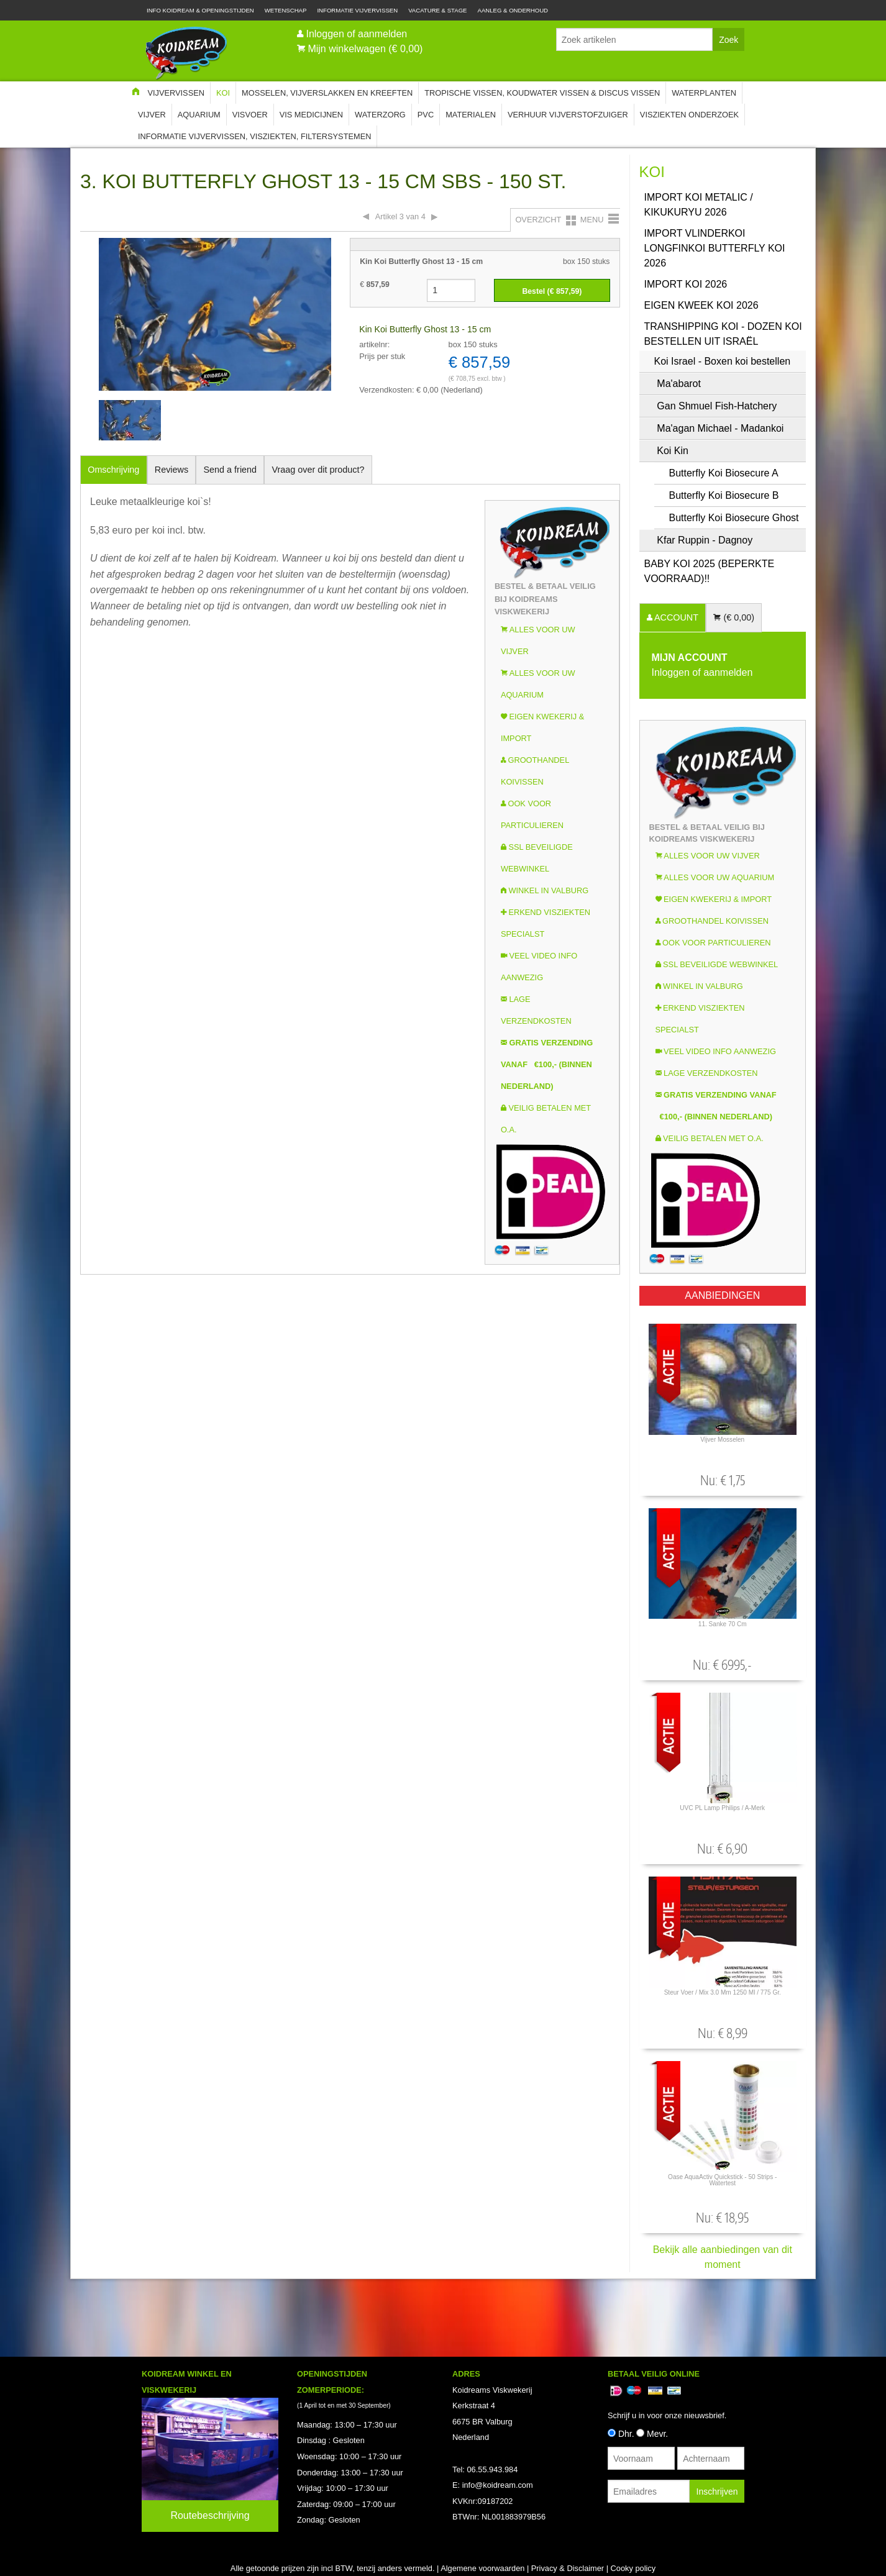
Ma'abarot (679, 383)
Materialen (470, 114)
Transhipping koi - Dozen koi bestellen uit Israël (723, 334)
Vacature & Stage (437, 10)
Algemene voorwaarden (482, 2568)
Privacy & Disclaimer (567, 2568)
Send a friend (230, 470)
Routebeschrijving (209, 2515)
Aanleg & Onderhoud (513, 10)
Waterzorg (380, 114)
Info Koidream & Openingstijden (200, 10)
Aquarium (199, 114)
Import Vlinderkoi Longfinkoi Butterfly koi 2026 (714, 248)
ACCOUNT (675, 617)
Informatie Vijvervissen (357, 10)
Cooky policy (633, 2568)
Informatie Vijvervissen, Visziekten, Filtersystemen (254, 136)
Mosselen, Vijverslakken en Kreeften (327, 93)
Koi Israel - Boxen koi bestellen (722, 361)
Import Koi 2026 (686, 284)
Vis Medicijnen (311, 114)
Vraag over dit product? (318, 470)
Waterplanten (704, 93)
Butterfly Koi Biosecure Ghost (734, 517)
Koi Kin (672, 450)
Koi (223, 93)
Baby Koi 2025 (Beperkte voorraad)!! (709, 571)
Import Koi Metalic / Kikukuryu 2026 (698, 204)
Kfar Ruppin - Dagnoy (704, 540)
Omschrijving (113, 470)
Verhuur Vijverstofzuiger (568, 114)
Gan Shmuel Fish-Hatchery (717, 406)
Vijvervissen (175, 93)
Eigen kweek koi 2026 (701, 305)
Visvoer (250, 114)
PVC (426, 114)
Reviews (171, 470)
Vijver (152, 114)
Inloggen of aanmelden (356, 34)
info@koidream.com (497, 2485)
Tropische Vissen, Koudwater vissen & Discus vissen (542, 93)
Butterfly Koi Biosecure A (724, 473)
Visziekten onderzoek (689, 114)
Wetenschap (286, 10)
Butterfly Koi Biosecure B (724, 495)
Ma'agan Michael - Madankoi (720, 428)
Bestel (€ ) (552, 291)
